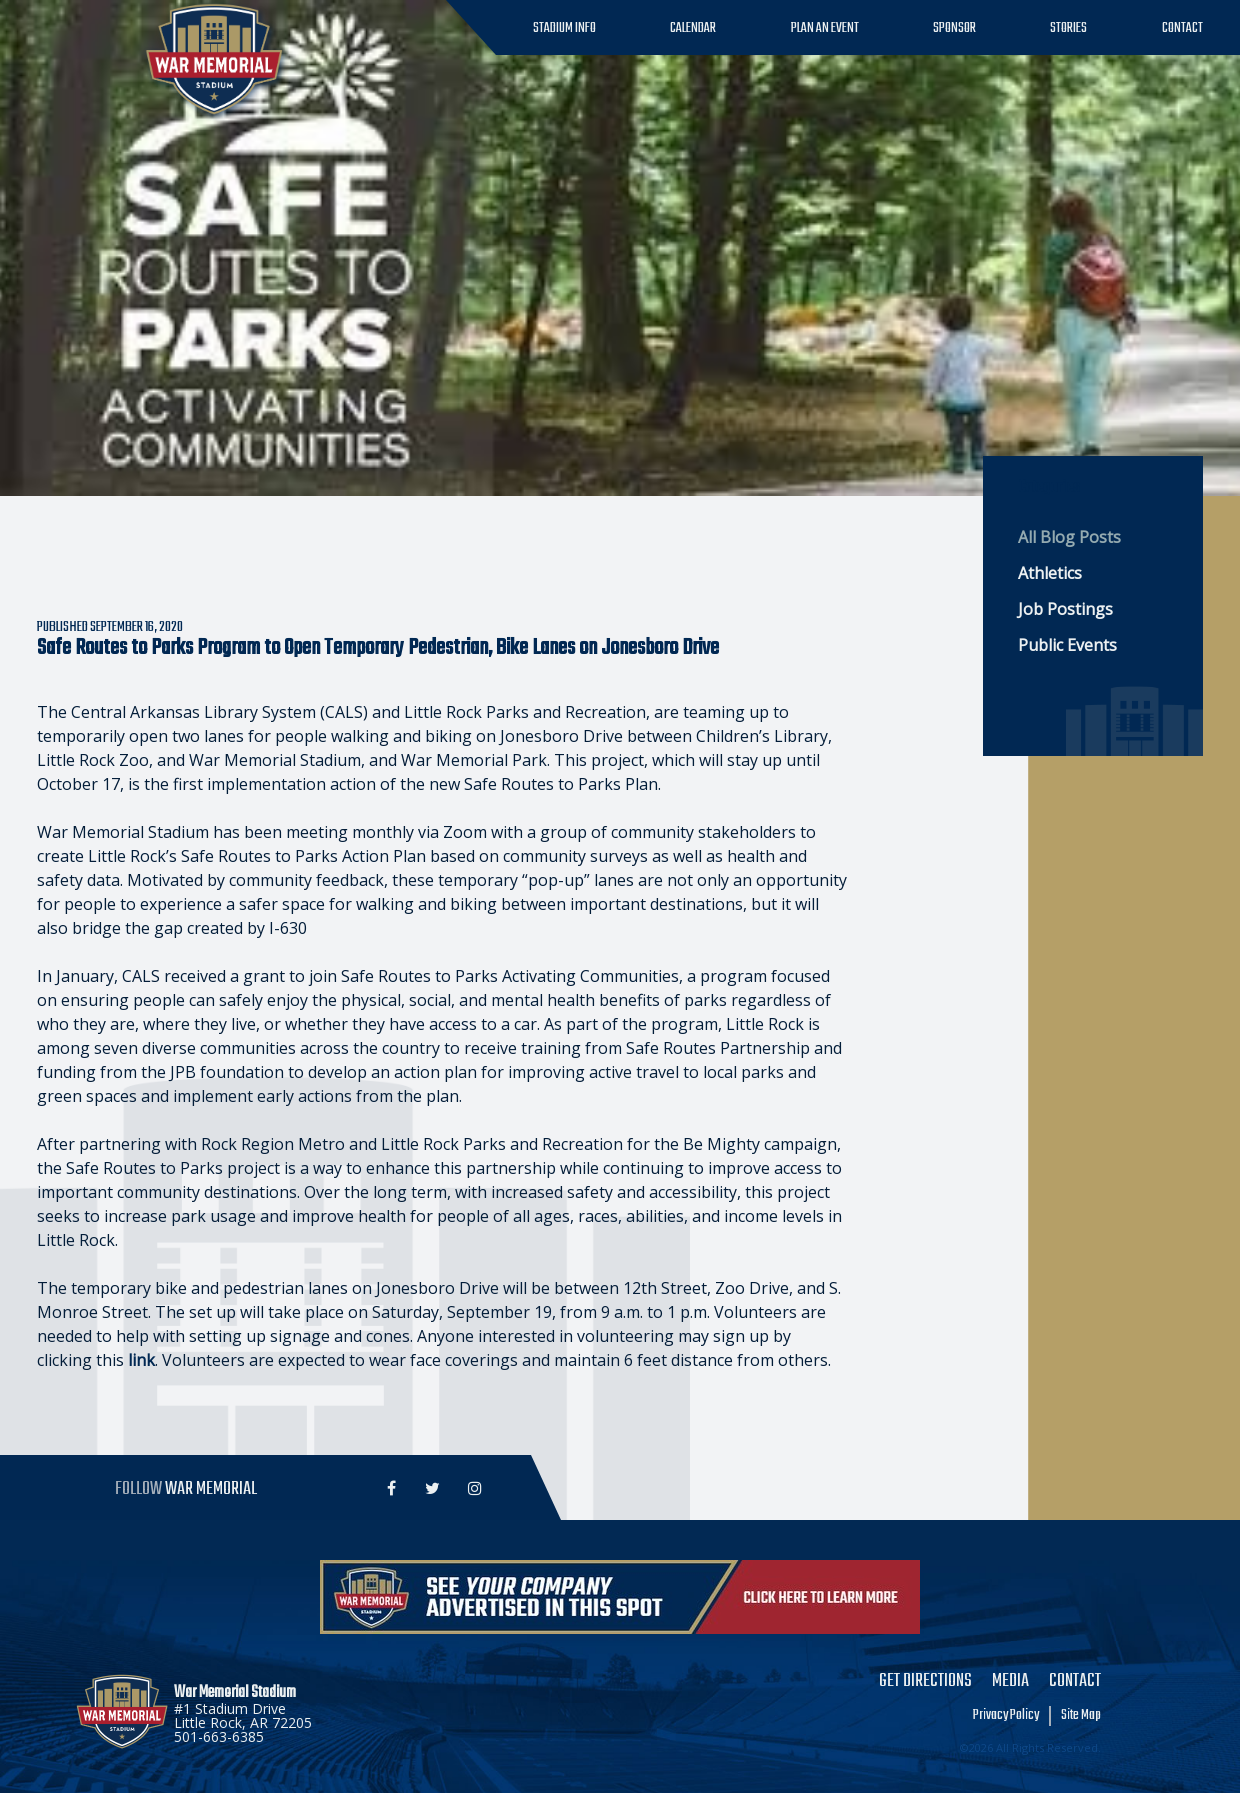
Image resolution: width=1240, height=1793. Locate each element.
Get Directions (925, 1682)
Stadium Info (564, 28)
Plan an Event (825, 28)
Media (1010, 1682)
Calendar (693, 28)
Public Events (1067, 645)
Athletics (1050, 573)
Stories (1068, 28)
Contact (1182, 28)
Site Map (1081, 1716)
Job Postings (1065, 609)
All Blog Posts (1069, 537)
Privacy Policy (1006, 1716)
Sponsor (954, 28)
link (141, 1360)
